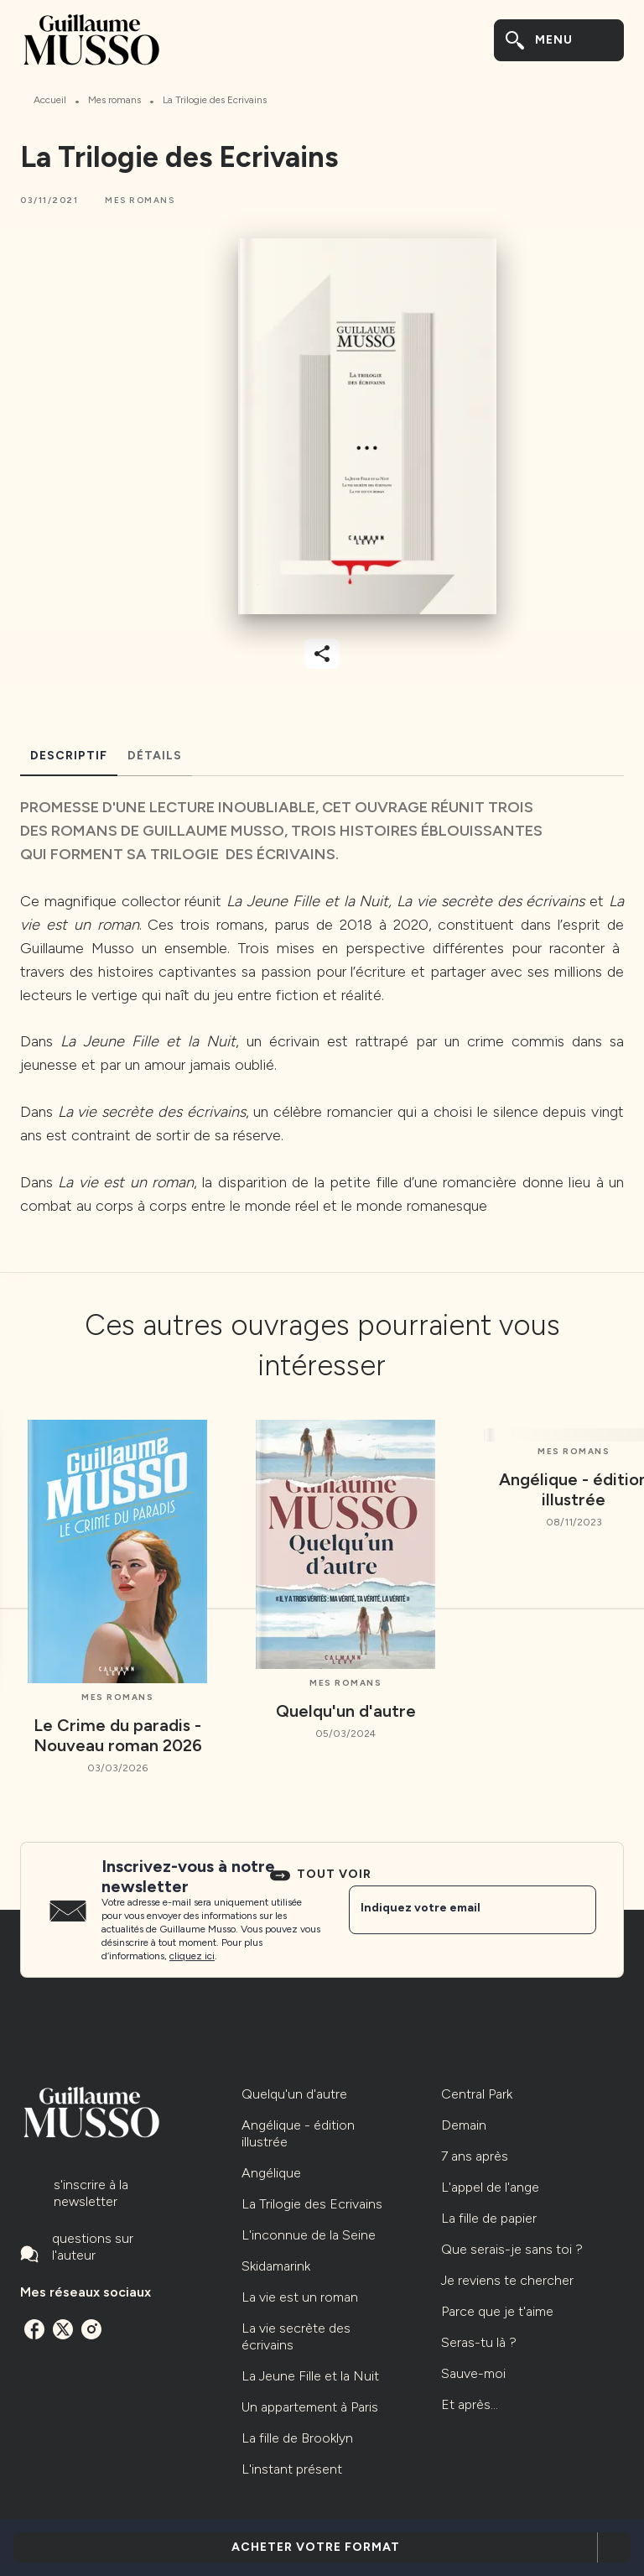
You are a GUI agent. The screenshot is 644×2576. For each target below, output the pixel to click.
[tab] (68, 756)
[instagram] (91, 2329)
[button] (139, 200)
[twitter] (63, 2329)
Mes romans (114, 100)
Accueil (50, 100)
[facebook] (34, 2329)
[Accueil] (90, 40)
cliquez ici (192, 1956)
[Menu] (559, 40)
